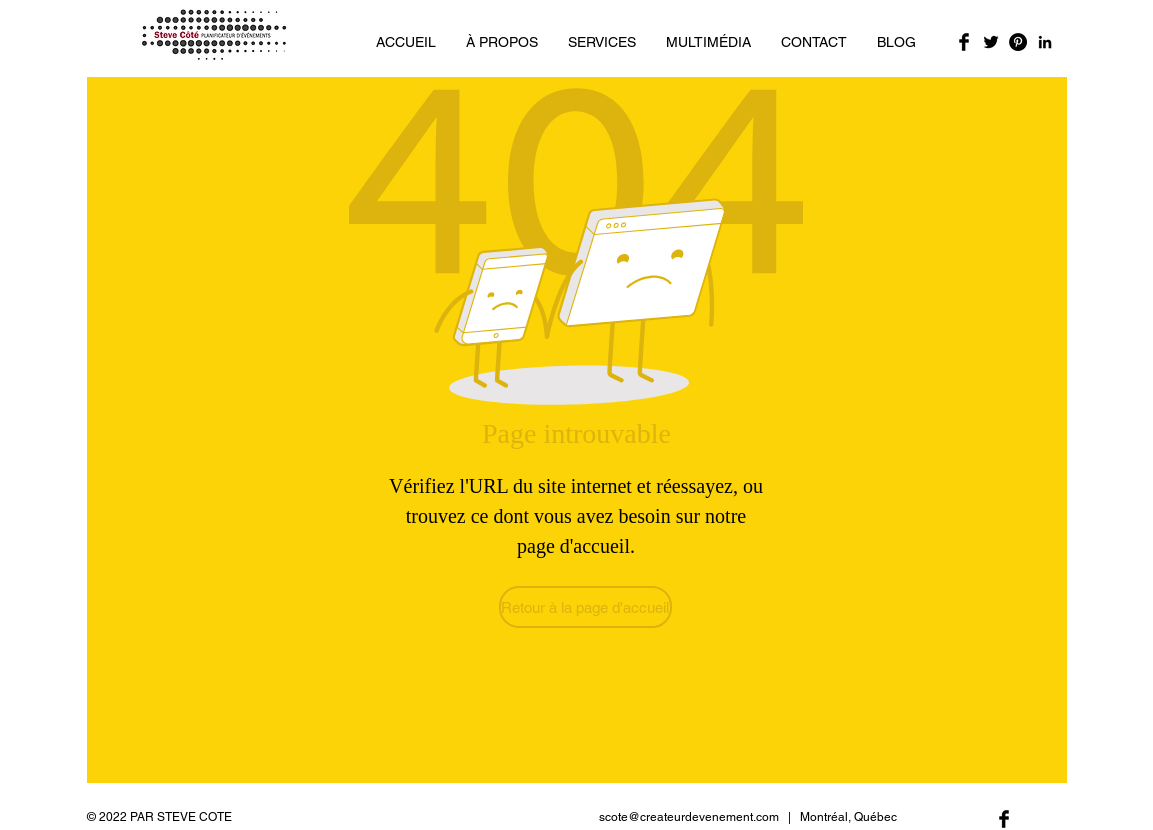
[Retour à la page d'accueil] (585, 607)
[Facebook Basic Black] (964, 42)
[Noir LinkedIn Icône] (1045, 42)
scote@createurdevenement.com (689, 817)
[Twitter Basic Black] (991, 42)
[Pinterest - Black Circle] (1018, 42)
